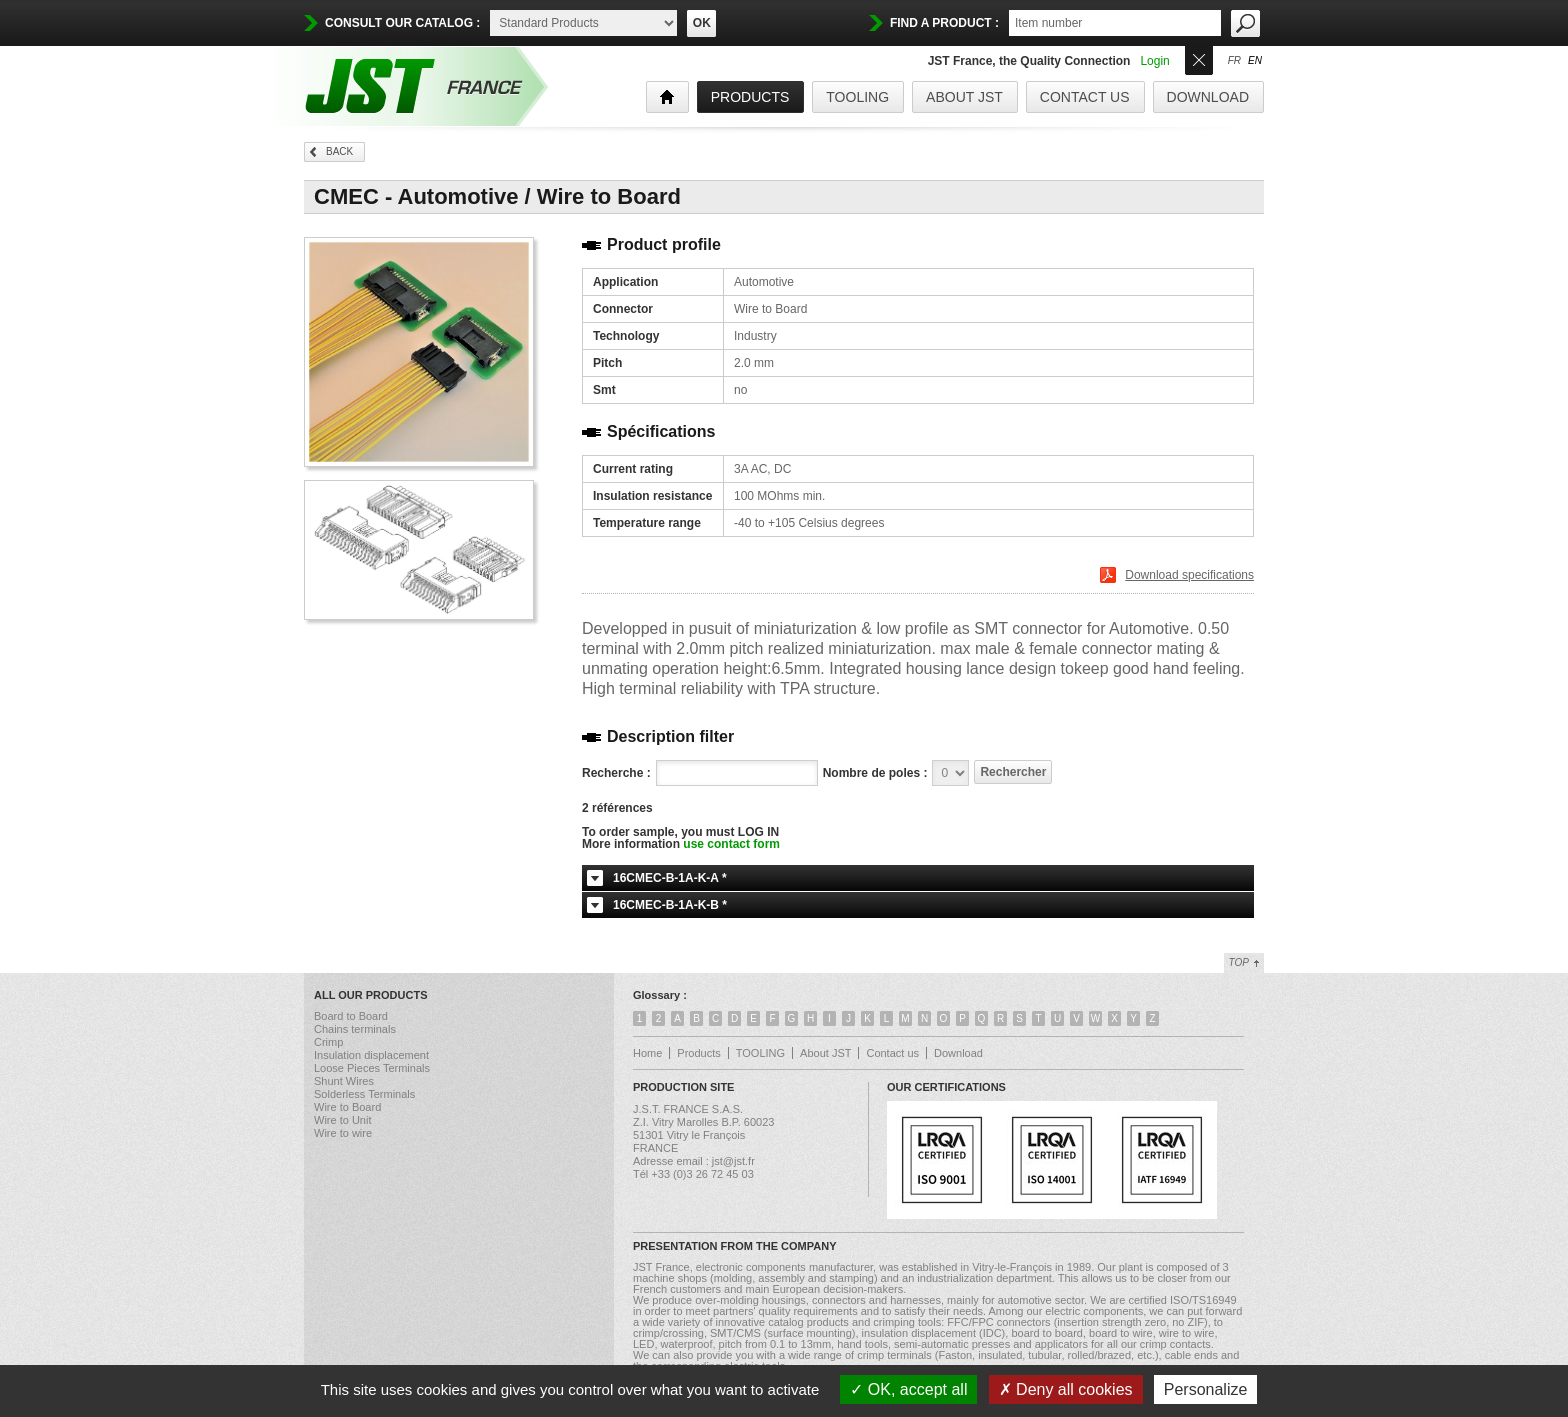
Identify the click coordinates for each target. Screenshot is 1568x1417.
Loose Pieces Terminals (372, 1068)
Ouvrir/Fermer (1199, 58)
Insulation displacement (371, 1055)
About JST (964, 97)
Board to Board (351, 1016)
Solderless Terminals (364, 1094)
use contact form (731, 844)
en (1255, 61)
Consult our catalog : (402, 23)
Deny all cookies (1066, 1389)
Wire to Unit (342, 1120)
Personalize (1206, 1389)
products (750, 97)
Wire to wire (343, 1133)
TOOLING (857, 97)
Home (647, 1053)
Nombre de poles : (875, 773)
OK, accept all (908, 1389)
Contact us (1085, 97)
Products (698, 1053)
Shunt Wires (344, 1081)
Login (1154, 61)
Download (1208, 97)
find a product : (944, 23)
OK (702, 23)
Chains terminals (355, 1029)
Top (1239, 962)
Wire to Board (347, 1107)
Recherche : (616, 773)
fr (1234, 61)
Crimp (328, 1042)
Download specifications (1189, 575)
